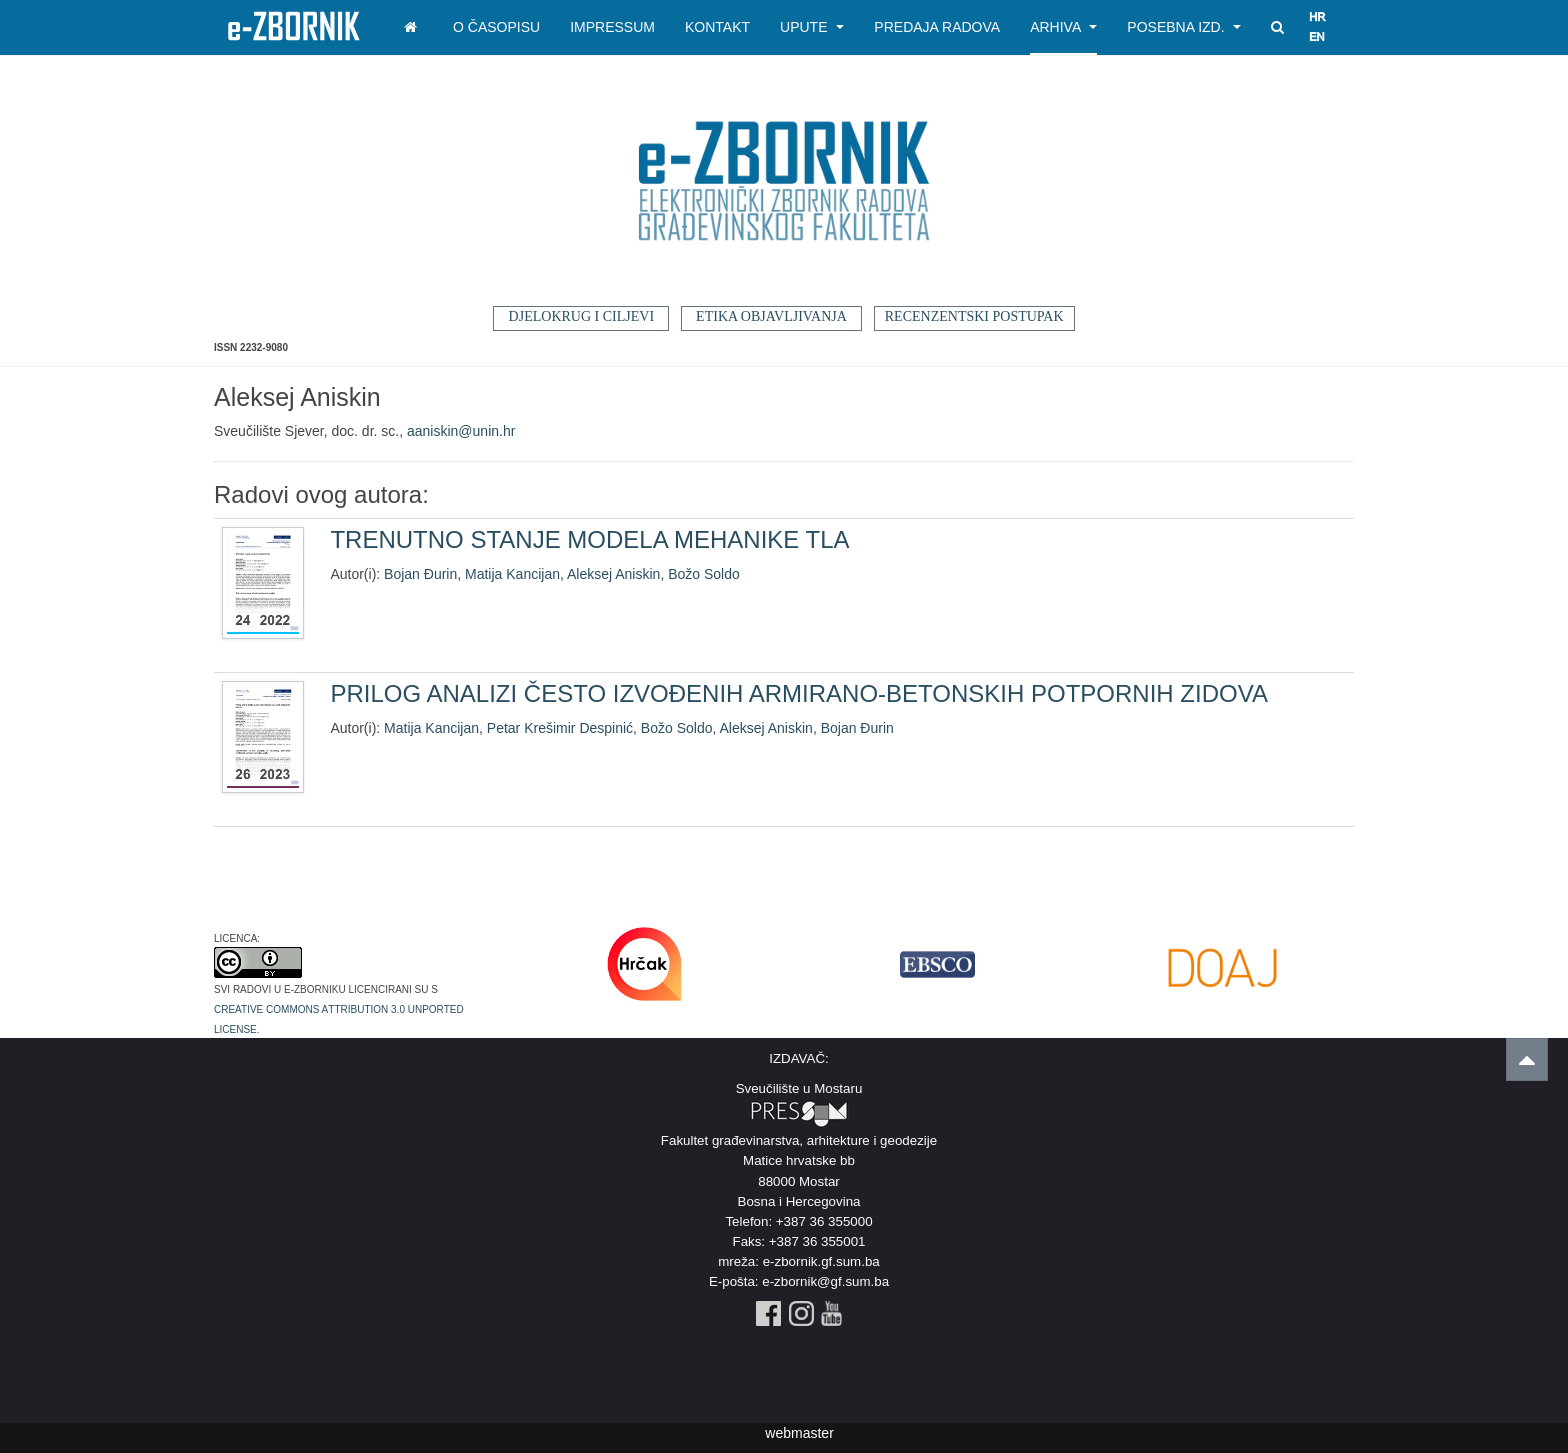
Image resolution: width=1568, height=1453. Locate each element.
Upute (812, 27)
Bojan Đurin (420, 574)
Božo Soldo (704, 574)
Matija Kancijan (512, 574)
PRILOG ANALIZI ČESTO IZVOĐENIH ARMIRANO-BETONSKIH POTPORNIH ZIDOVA (799, 693)
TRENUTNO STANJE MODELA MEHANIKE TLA (589, 539)
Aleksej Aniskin (613, 574)
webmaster (799, 1433)
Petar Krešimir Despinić (560, 728)
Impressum (612, 27)
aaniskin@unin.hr (461, 431)
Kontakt (717, 27)
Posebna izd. (1184, 27)
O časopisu (496, 27)
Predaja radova (937, 27)
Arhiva (1063, 27)
